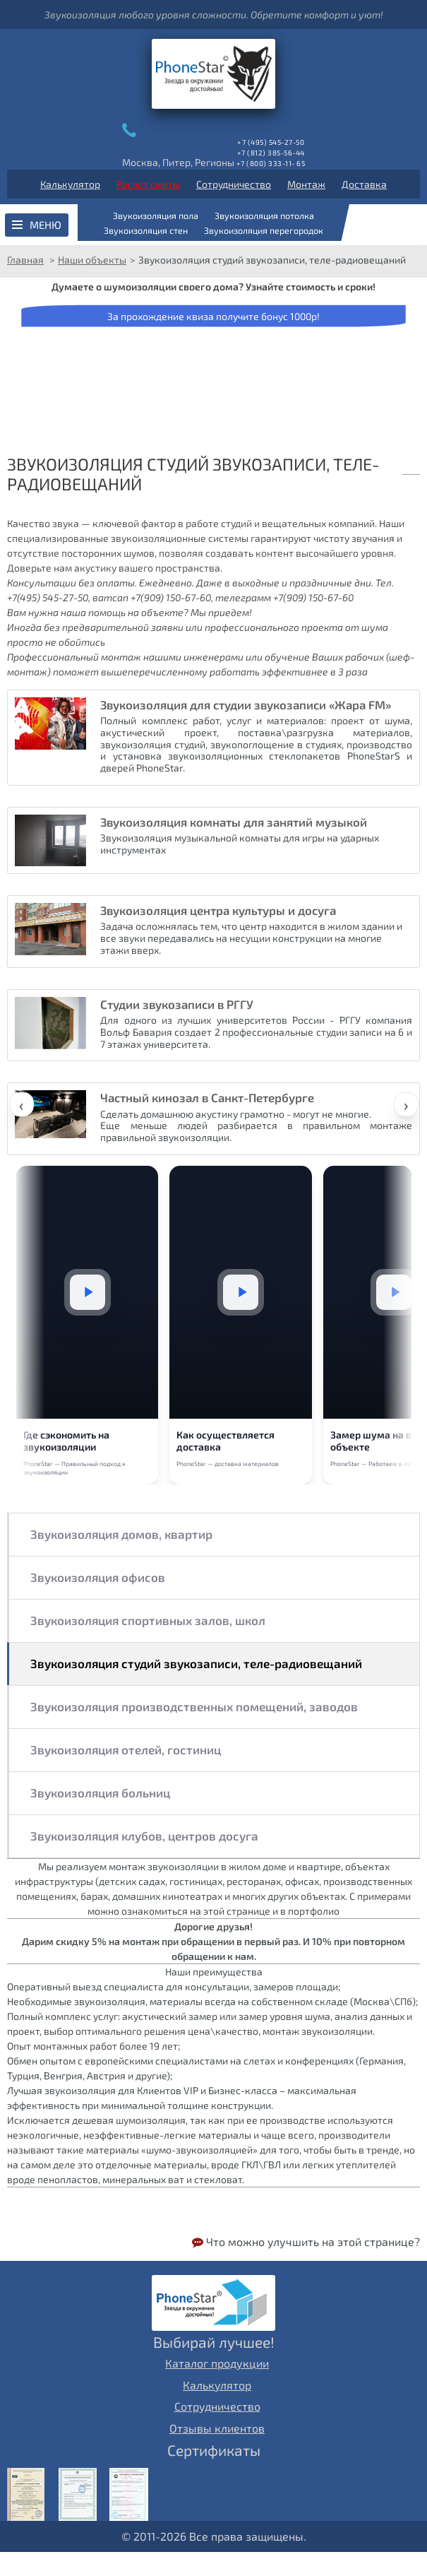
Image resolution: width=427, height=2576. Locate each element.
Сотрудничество (233, 184)
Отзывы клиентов (217, 2451)
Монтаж (306, 184)
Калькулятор (70, 184)
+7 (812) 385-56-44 (271, 152)
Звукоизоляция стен (146, 230)
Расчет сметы (148, 184)
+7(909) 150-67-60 (171, 597)
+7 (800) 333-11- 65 (271, 163)
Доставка (364, 184)
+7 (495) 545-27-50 (270, 142)
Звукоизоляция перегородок (263, 230)
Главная (25, 260)
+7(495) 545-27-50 (47, 597)
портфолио (313, 1934)
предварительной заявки (123, 627)
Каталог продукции (217, 2387)
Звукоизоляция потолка (264, 215)
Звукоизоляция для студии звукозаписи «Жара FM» (245, 704)
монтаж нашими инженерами (172, 657)
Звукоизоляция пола (155, 215)
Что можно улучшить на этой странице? (306, 2264)
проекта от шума (344, 627)
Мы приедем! (221, 612)
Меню (45, 224)
